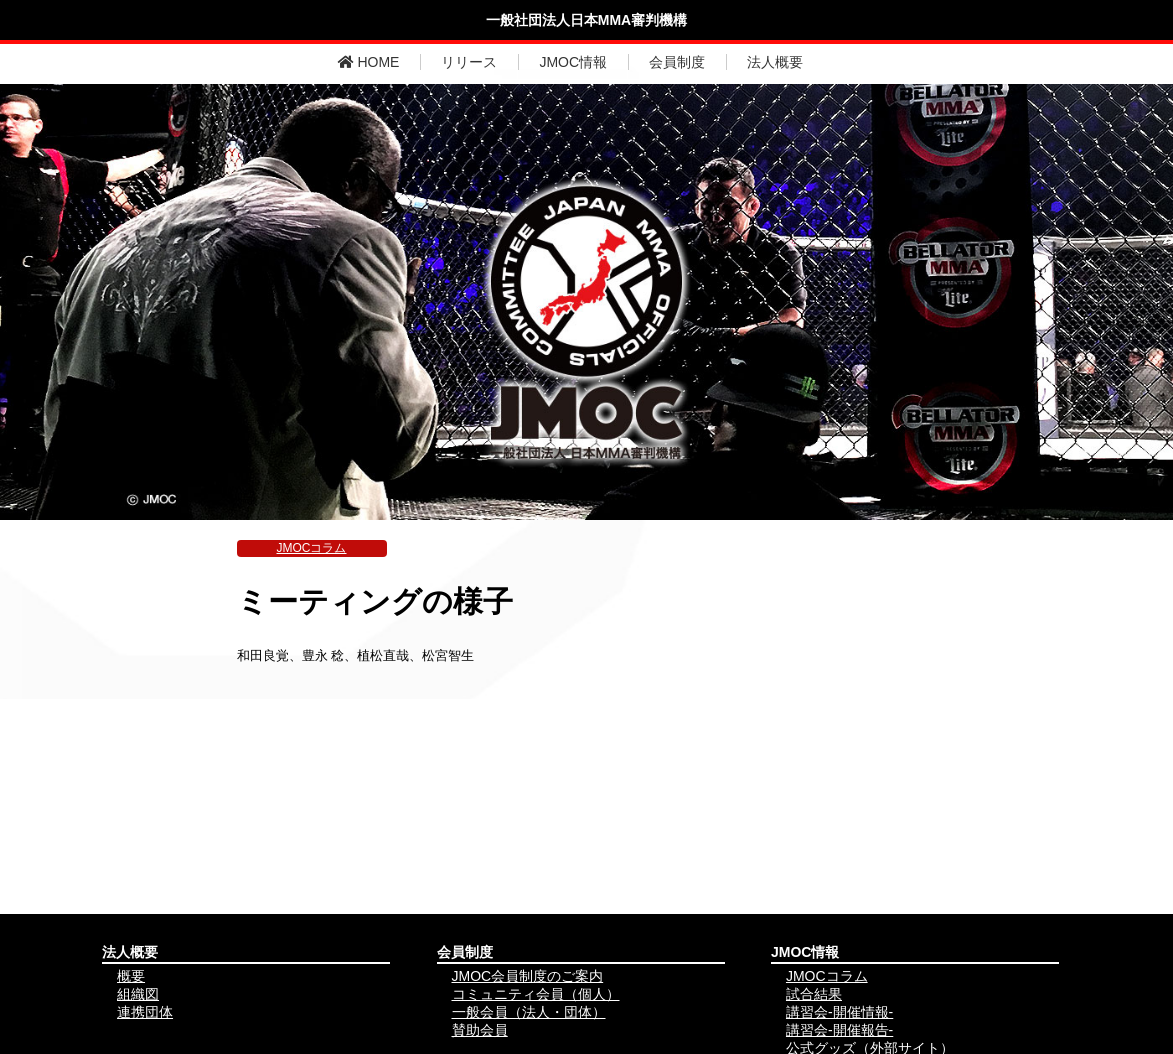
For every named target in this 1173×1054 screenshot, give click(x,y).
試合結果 (814, 994)
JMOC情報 (573, 62)
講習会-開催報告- (839, 1030)
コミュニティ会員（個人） (536, 994)
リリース (469, 62)
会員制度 (677, 62)
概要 (131, 976)
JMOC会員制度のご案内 (528, 976)
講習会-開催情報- (839, 1012)
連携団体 (145, 1012)
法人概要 (775, 62)
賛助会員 (480, 1030)
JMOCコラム (312, 548)
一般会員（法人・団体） (529, 1012)
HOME (369, 62)
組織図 (138, 994)
